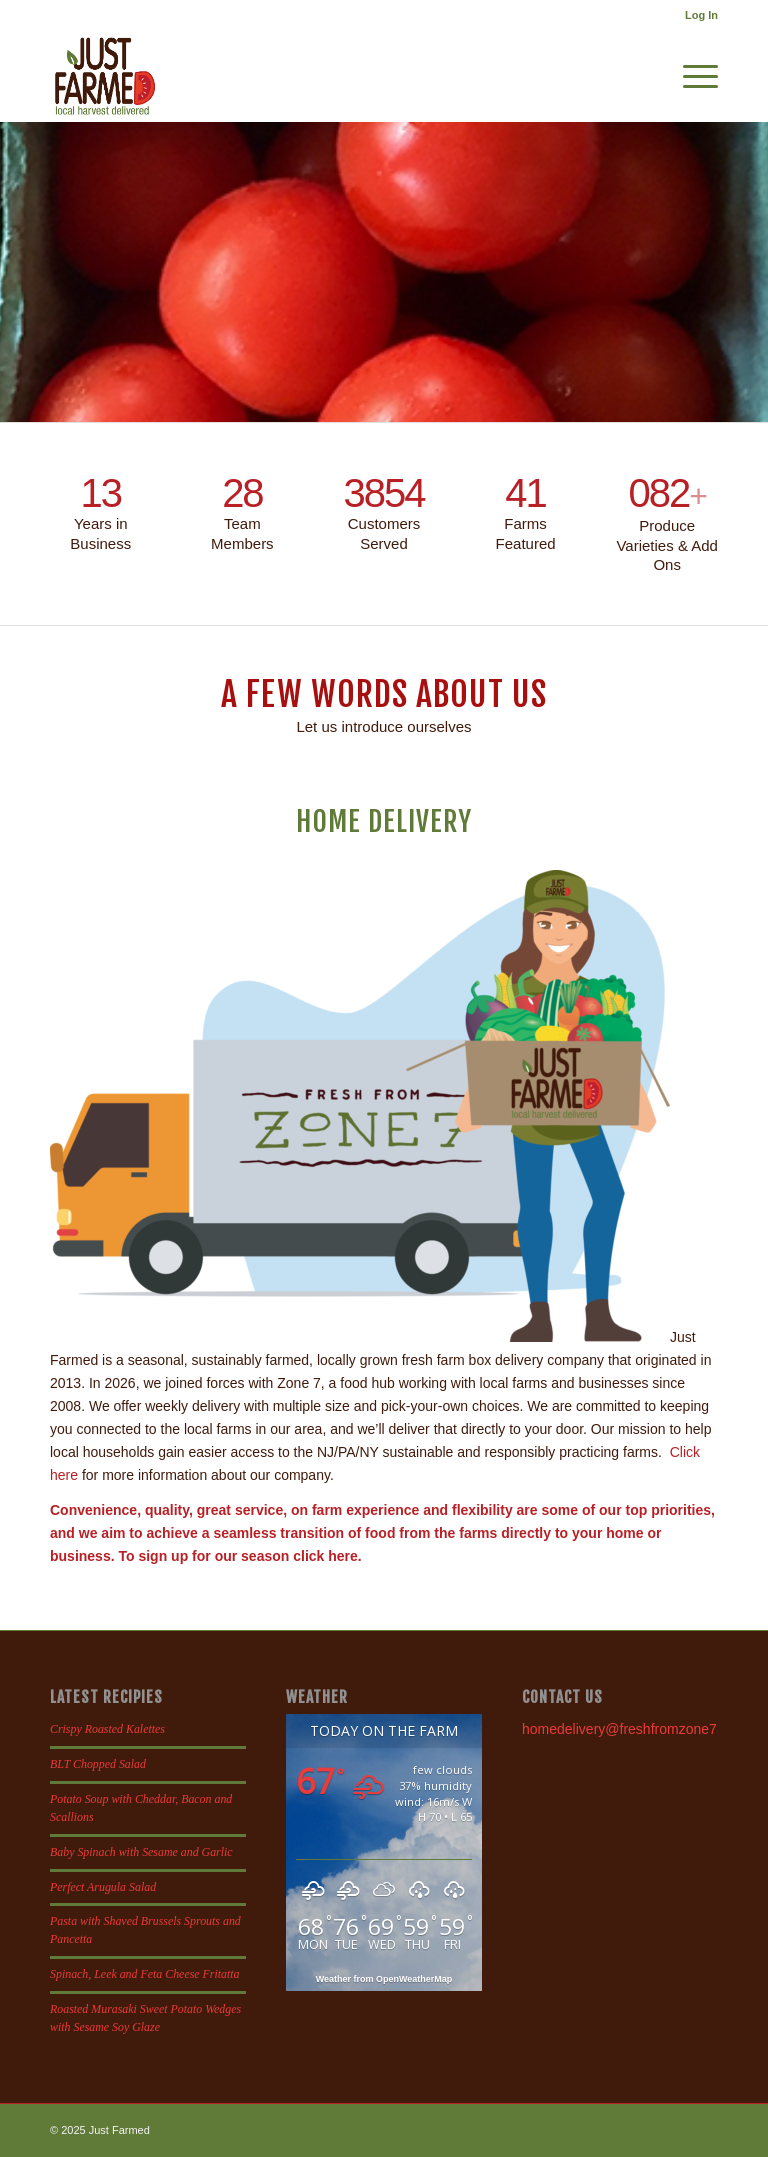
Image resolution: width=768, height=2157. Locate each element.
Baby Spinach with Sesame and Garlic (141, 1852)
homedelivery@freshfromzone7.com (634, 1729)
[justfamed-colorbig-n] (105, 76)
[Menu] (690, 76)
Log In (701, 15)
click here (325, 1556)
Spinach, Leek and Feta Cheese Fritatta (145, 1974)
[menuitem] (696, 15)
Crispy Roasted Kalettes (107, 1729)
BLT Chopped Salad (98, 1764)
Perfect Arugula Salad (103, 1887)
